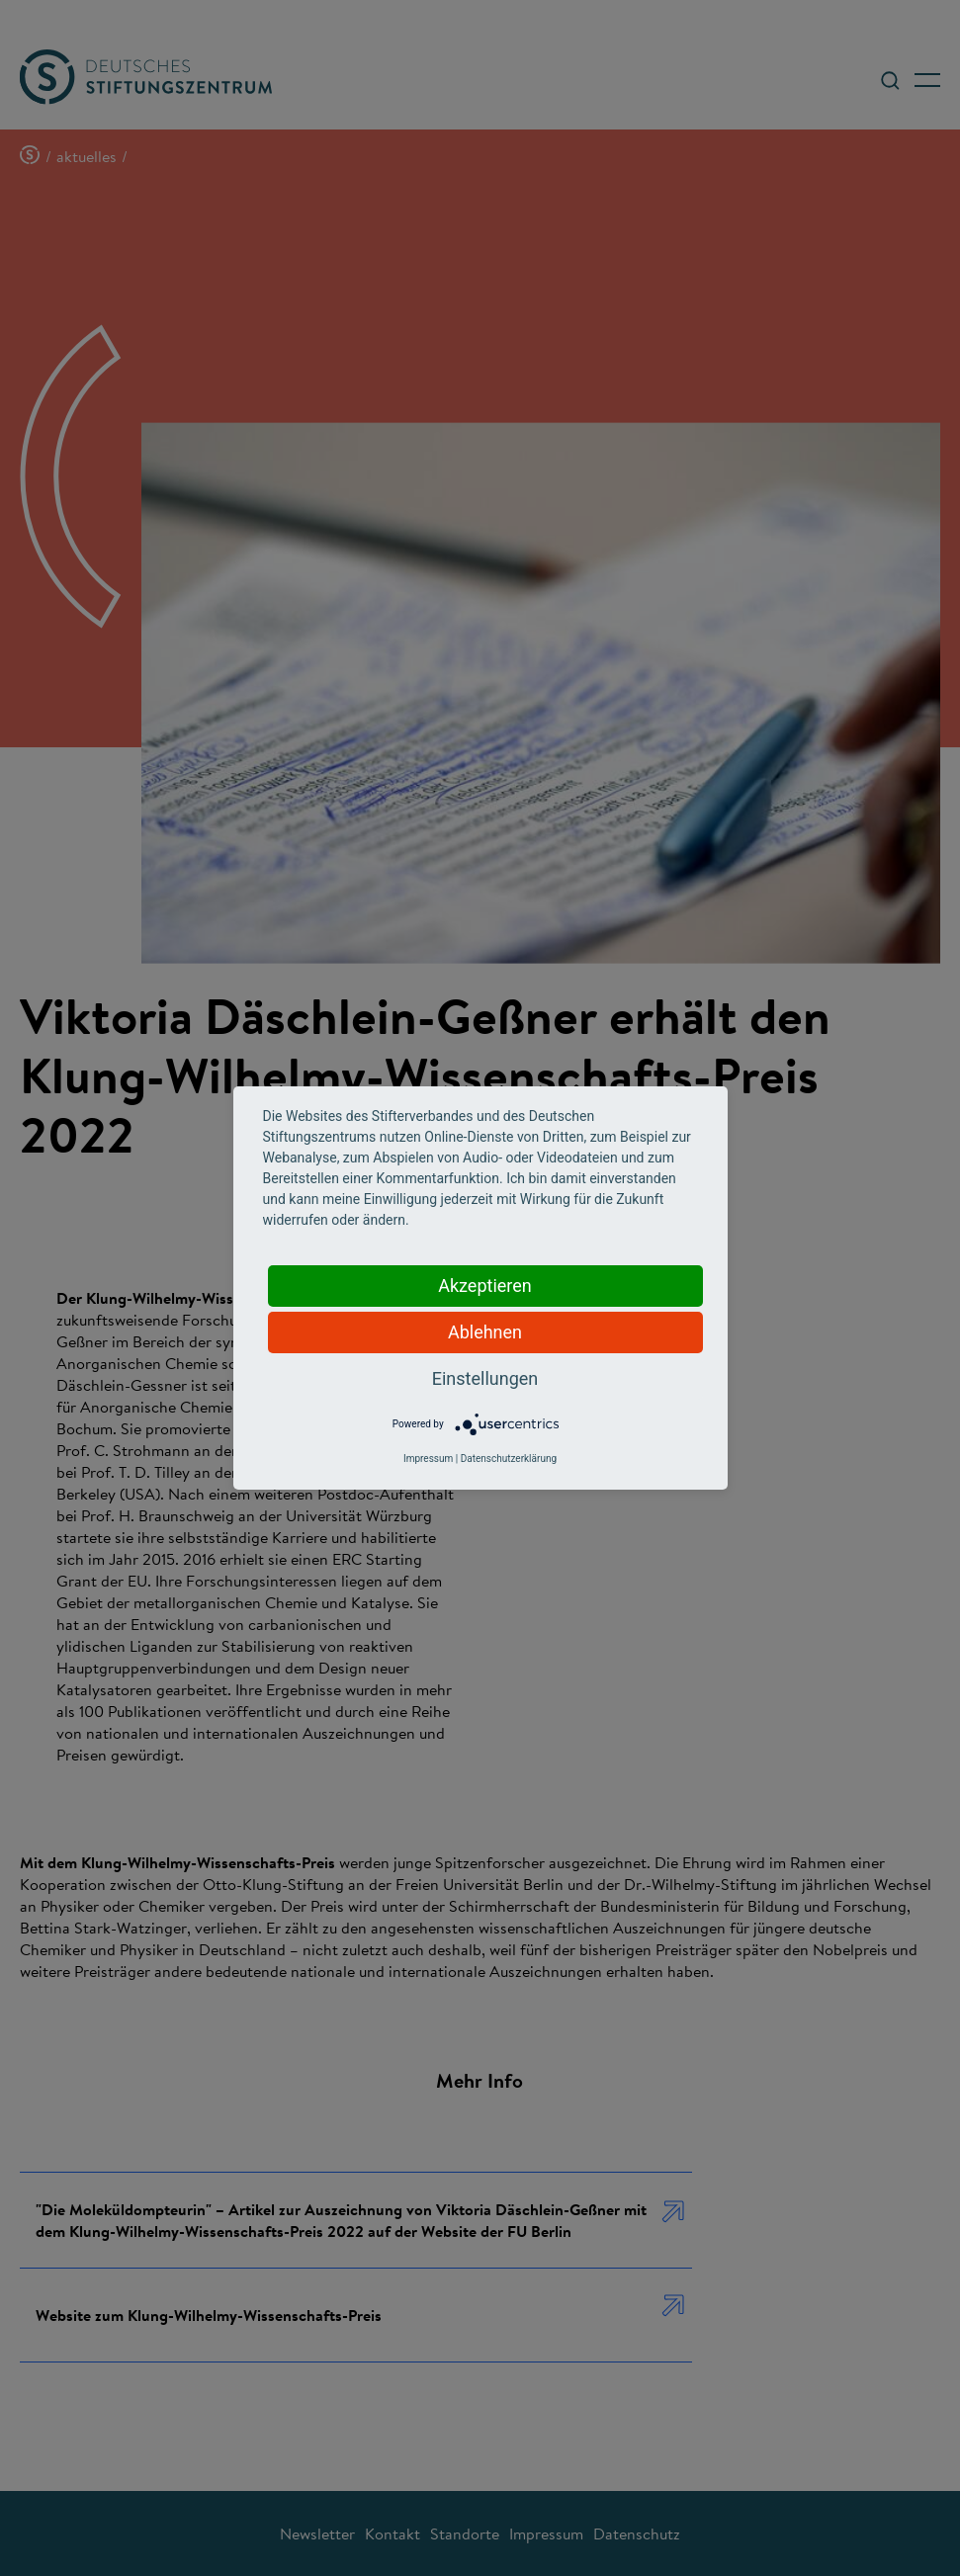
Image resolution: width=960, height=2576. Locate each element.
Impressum (428, 1458)
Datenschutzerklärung (509, 1458)
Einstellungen (485, 1378)
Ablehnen (485, 1332)
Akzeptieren (485, 1285)
